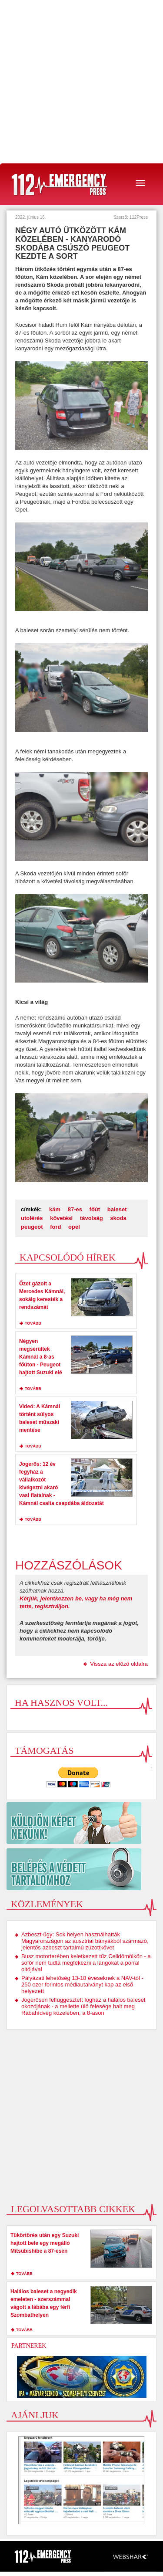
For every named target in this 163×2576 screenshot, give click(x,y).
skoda (118, 1218)
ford (55, 1227)
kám (54, 1209)
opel (74, 1227)
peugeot (32, 1227)
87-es (75, 1209)
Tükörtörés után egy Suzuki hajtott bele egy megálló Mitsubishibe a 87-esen (44, 2243)
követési (61, 1218)
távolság (91, 1218)
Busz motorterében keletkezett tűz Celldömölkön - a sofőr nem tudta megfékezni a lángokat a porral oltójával (86, 1963)
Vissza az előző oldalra (119, 1664)
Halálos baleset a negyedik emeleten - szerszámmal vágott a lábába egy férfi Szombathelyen (43, 2303)
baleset (117, 1209)
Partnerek (28, 2345)
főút (95, 1209)
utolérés (32, 1218)
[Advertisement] (81, 81)
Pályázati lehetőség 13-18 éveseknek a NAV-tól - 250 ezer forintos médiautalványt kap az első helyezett (82, 1984)
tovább (33, 1323)
